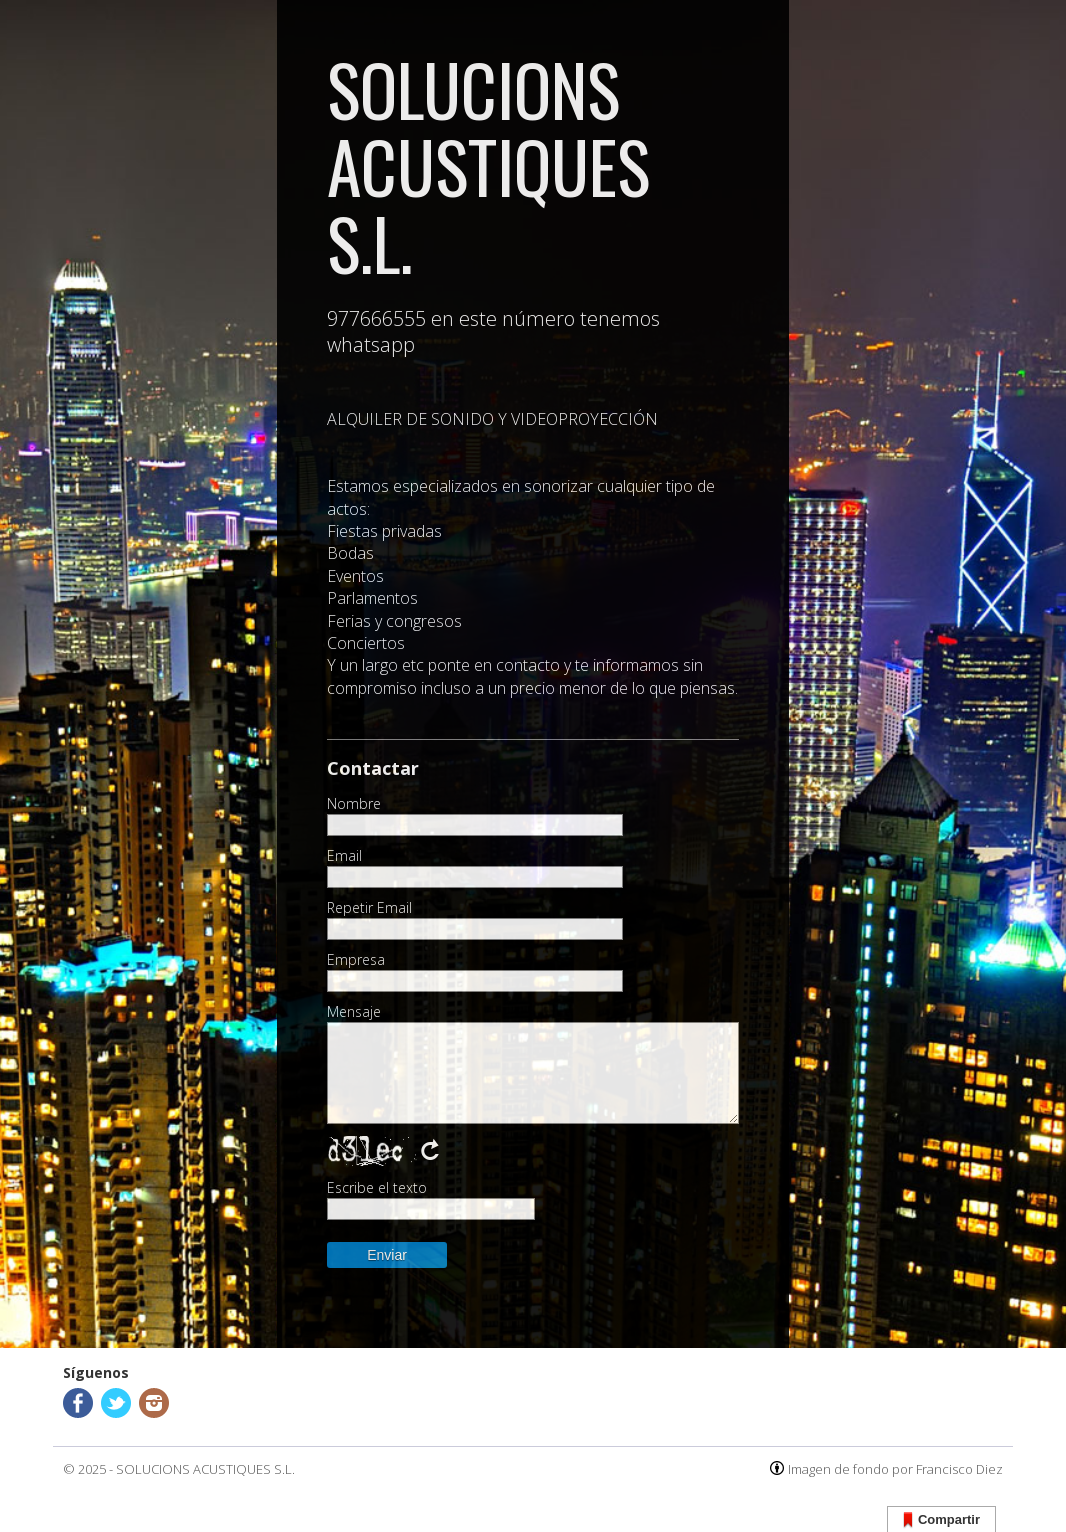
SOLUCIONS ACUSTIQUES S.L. (205, 1469)
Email (344, 856)
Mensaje (354, 1012)
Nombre (354, 804)
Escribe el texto (377, 1188)
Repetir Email (369, 908)
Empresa (356, 960)
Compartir (941, 1520)
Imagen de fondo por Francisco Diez (895, 1469)
